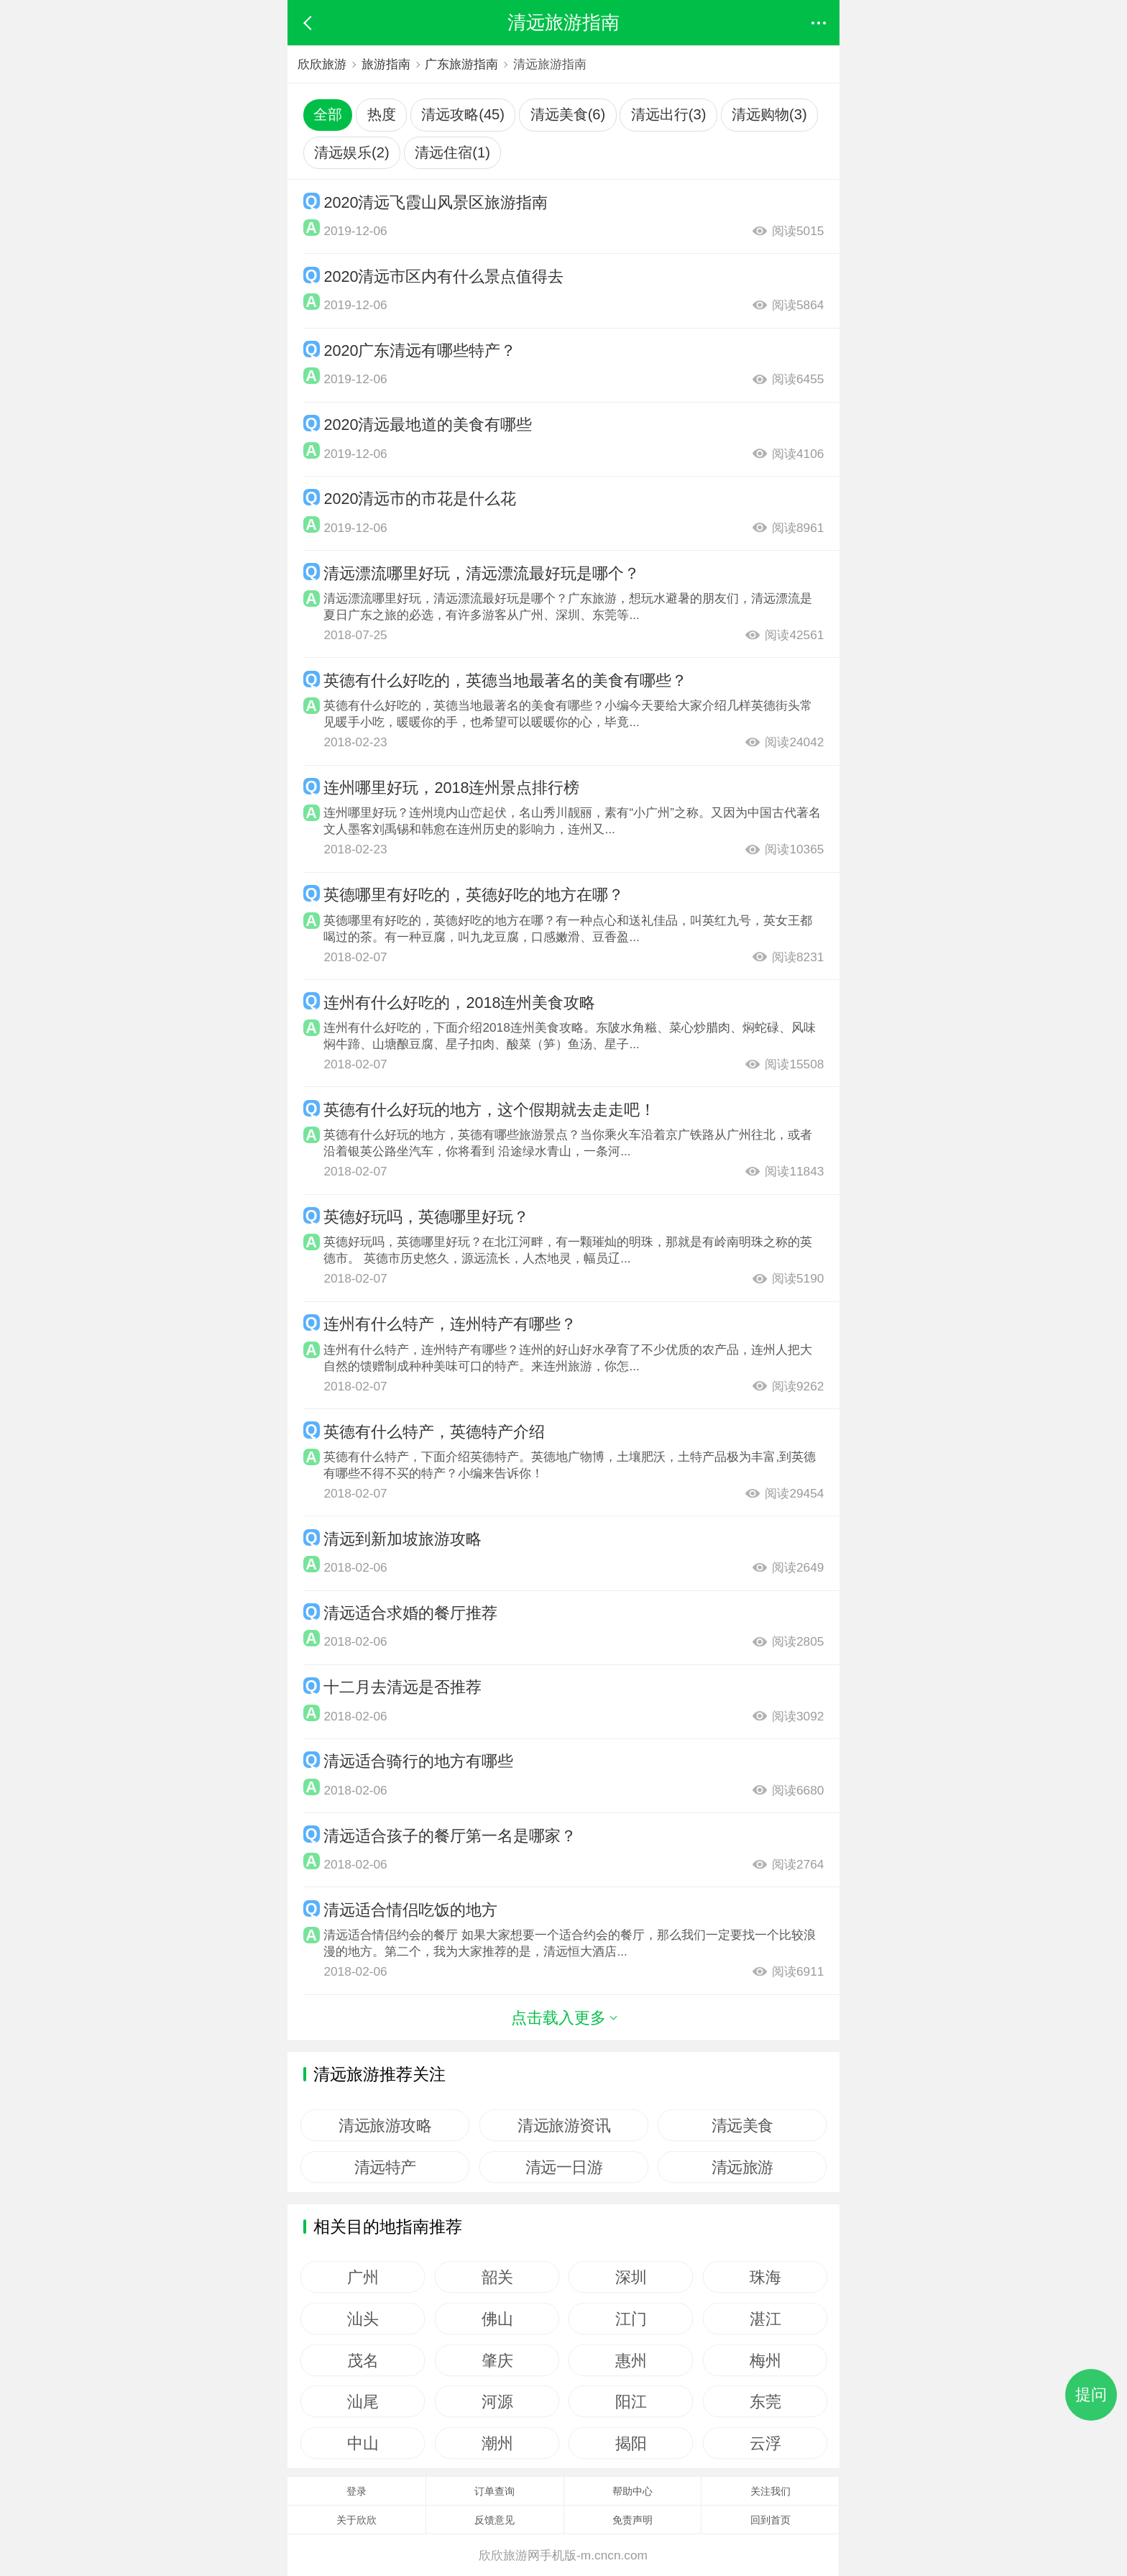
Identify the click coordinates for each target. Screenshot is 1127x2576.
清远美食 (742, 2125)
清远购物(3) (769, 114)
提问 (1091, 2394)
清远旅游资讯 (564, 2125)
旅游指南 (386, 64)
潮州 (497, 2443)
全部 (327, 114)
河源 (497, 2401)
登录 (356, 2491)
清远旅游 (742, 2167)
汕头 (362, 2318)
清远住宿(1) (452, 152)
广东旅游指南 (461, 64)
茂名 (362, 2360)
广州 (362, 2277)
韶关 (497, 2277)
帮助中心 (632, 2491)
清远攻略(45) (463, 114)
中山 (362, 2443)
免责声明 (632, 2520)
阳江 (630, 2401)
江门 (630, 2318)
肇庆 (497, 2360)
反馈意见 (494, 2520)
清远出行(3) (669, 114)
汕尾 (362, 2401)
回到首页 (770, 2520)
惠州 (630, 2360)
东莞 (765, 2401)
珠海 (765, 2277)
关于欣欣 (356, 2520)
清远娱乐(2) (352, 152)
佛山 (497, 2318)
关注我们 (770, 2491)
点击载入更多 (563, 2018)
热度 (381, 114)
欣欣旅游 (322, 64)
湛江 (765, 2318)
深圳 (630, 2277)
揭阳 (630, 2443)
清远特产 (385, 2167)
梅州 (765, 2360)
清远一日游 (563, 2167)
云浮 (765, 2443)
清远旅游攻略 (385, 2125)
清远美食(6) (568, 114)
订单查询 (494, 2491)
